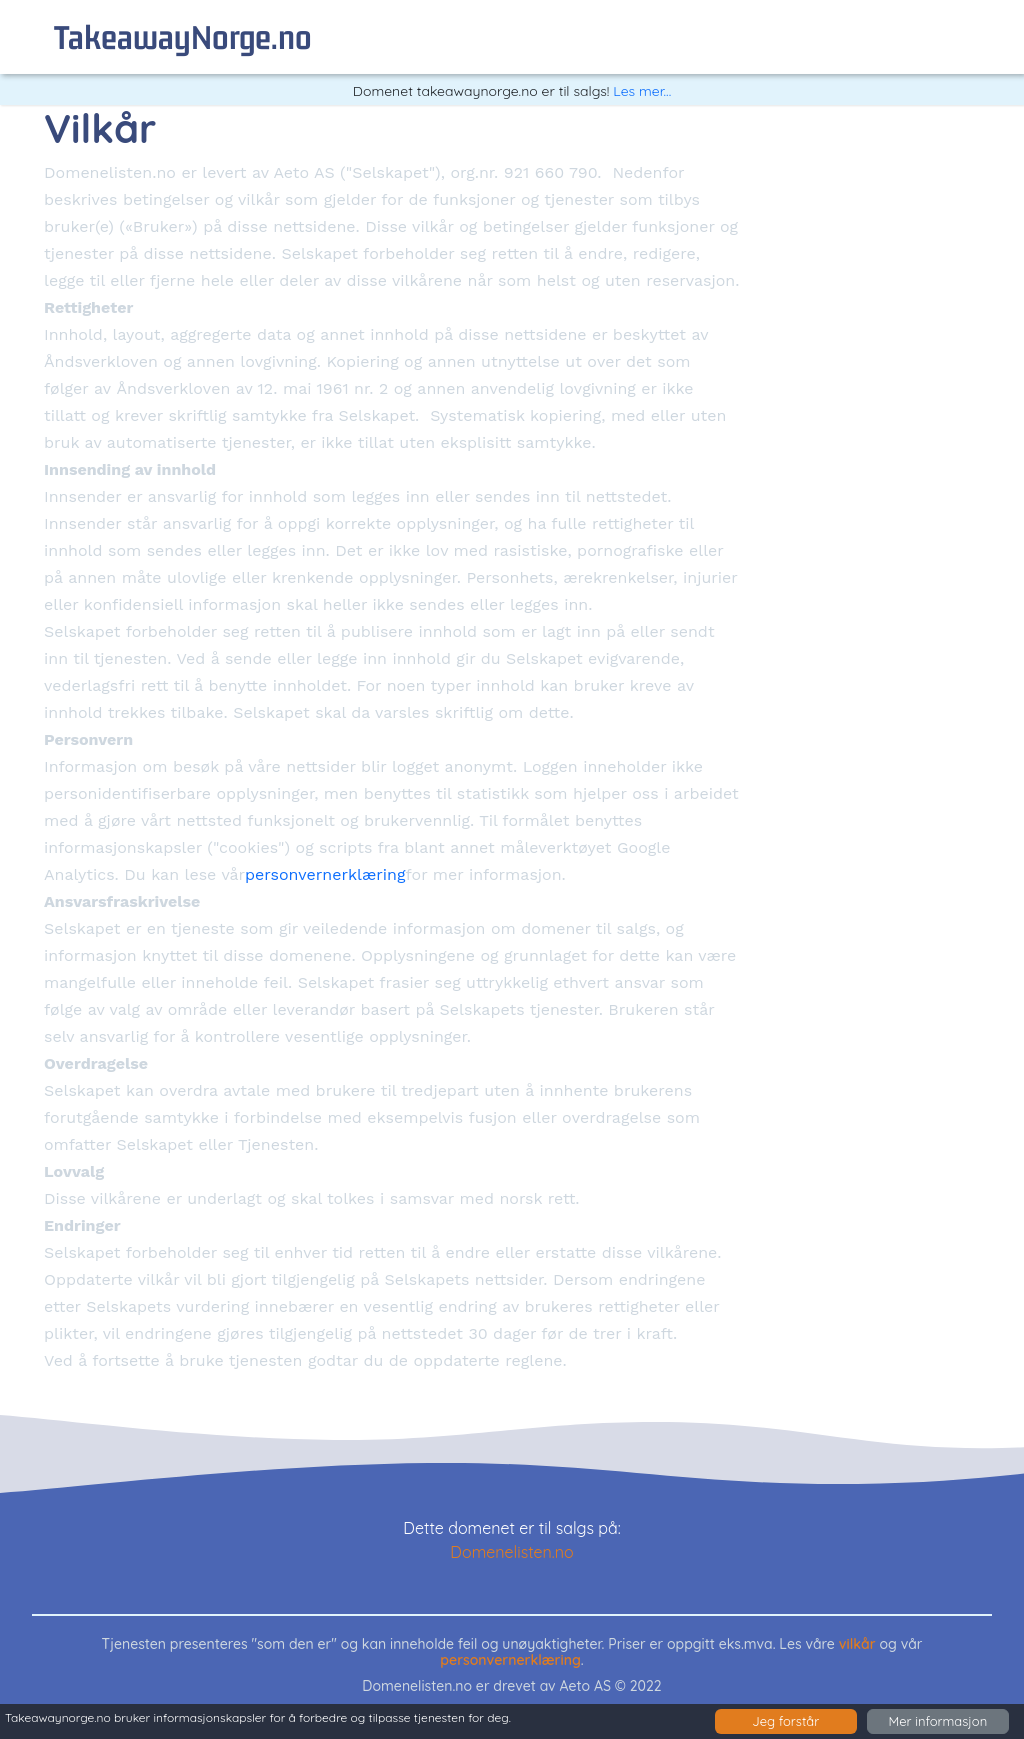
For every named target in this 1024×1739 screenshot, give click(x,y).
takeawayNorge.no (183, 36)
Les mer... (642, 91)
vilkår (857, 1644)
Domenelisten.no (511, 1552)
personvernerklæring (325, 874)
